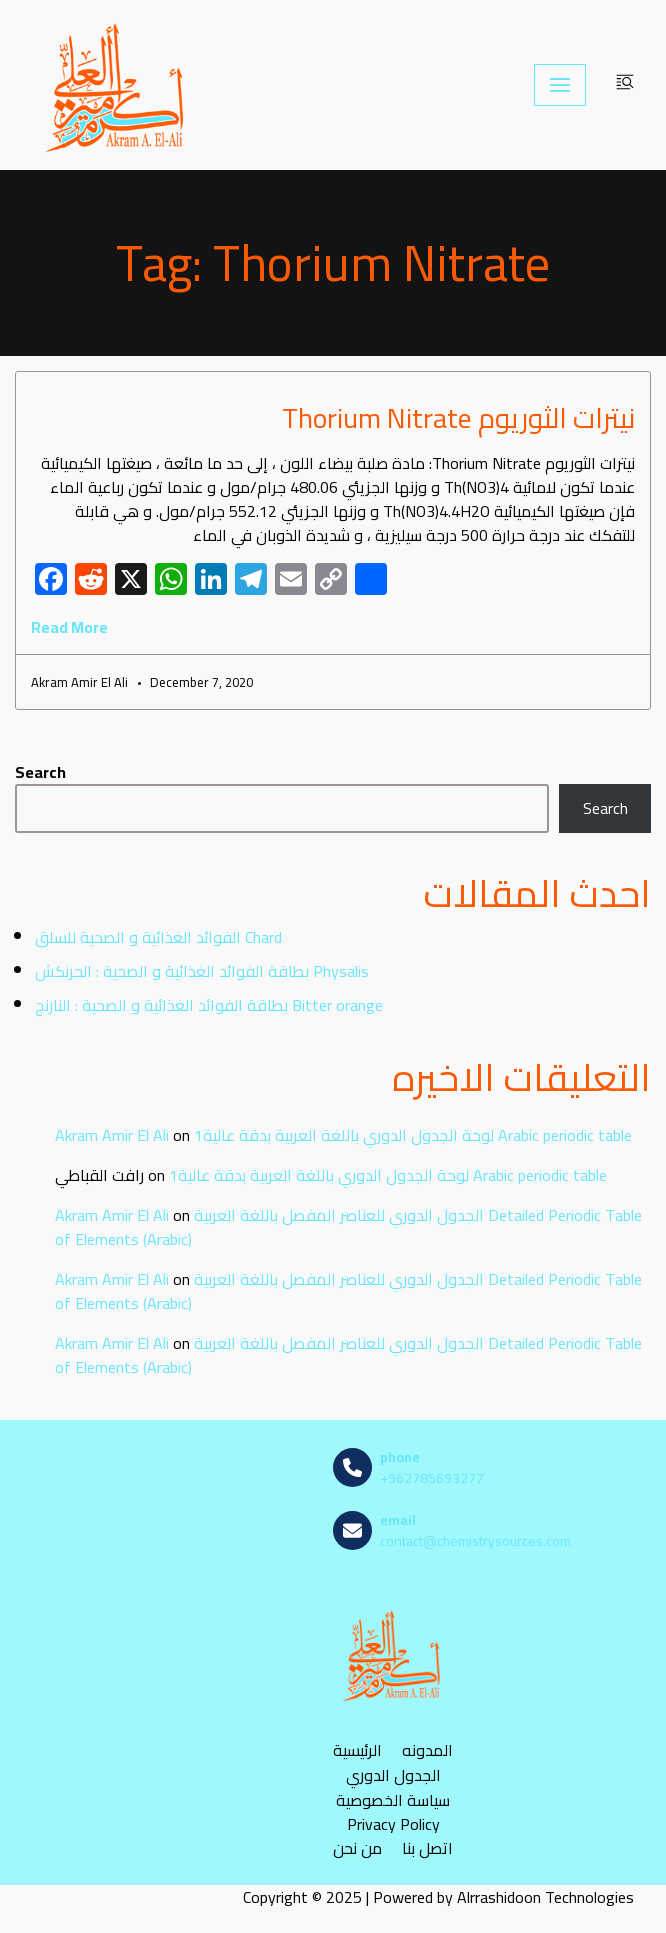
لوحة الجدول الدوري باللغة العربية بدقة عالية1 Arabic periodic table (413, 1135)
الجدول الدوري (393, 1775)
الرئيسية (357, 1750)
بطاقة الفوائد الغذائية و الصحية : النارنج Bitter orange (209, 1005)
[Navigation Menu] (560, 85)
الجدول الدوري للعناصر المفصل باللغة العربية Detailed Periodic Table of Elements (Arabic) (348, 1227)
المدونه (427, 1750)
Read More (69, 627)
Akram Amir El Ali (112, 1135)
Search (40, 772)
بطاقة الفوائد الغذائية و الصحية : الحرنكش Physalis (202, 971)
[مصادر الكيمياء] (117, 85)
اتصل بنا (427, 1848)
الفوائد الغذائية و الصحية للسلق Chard (158, 937)
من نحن (357, 1848)
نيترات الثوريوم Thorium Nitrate (458, 418)
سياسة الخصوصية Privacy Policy (393, 1812)
